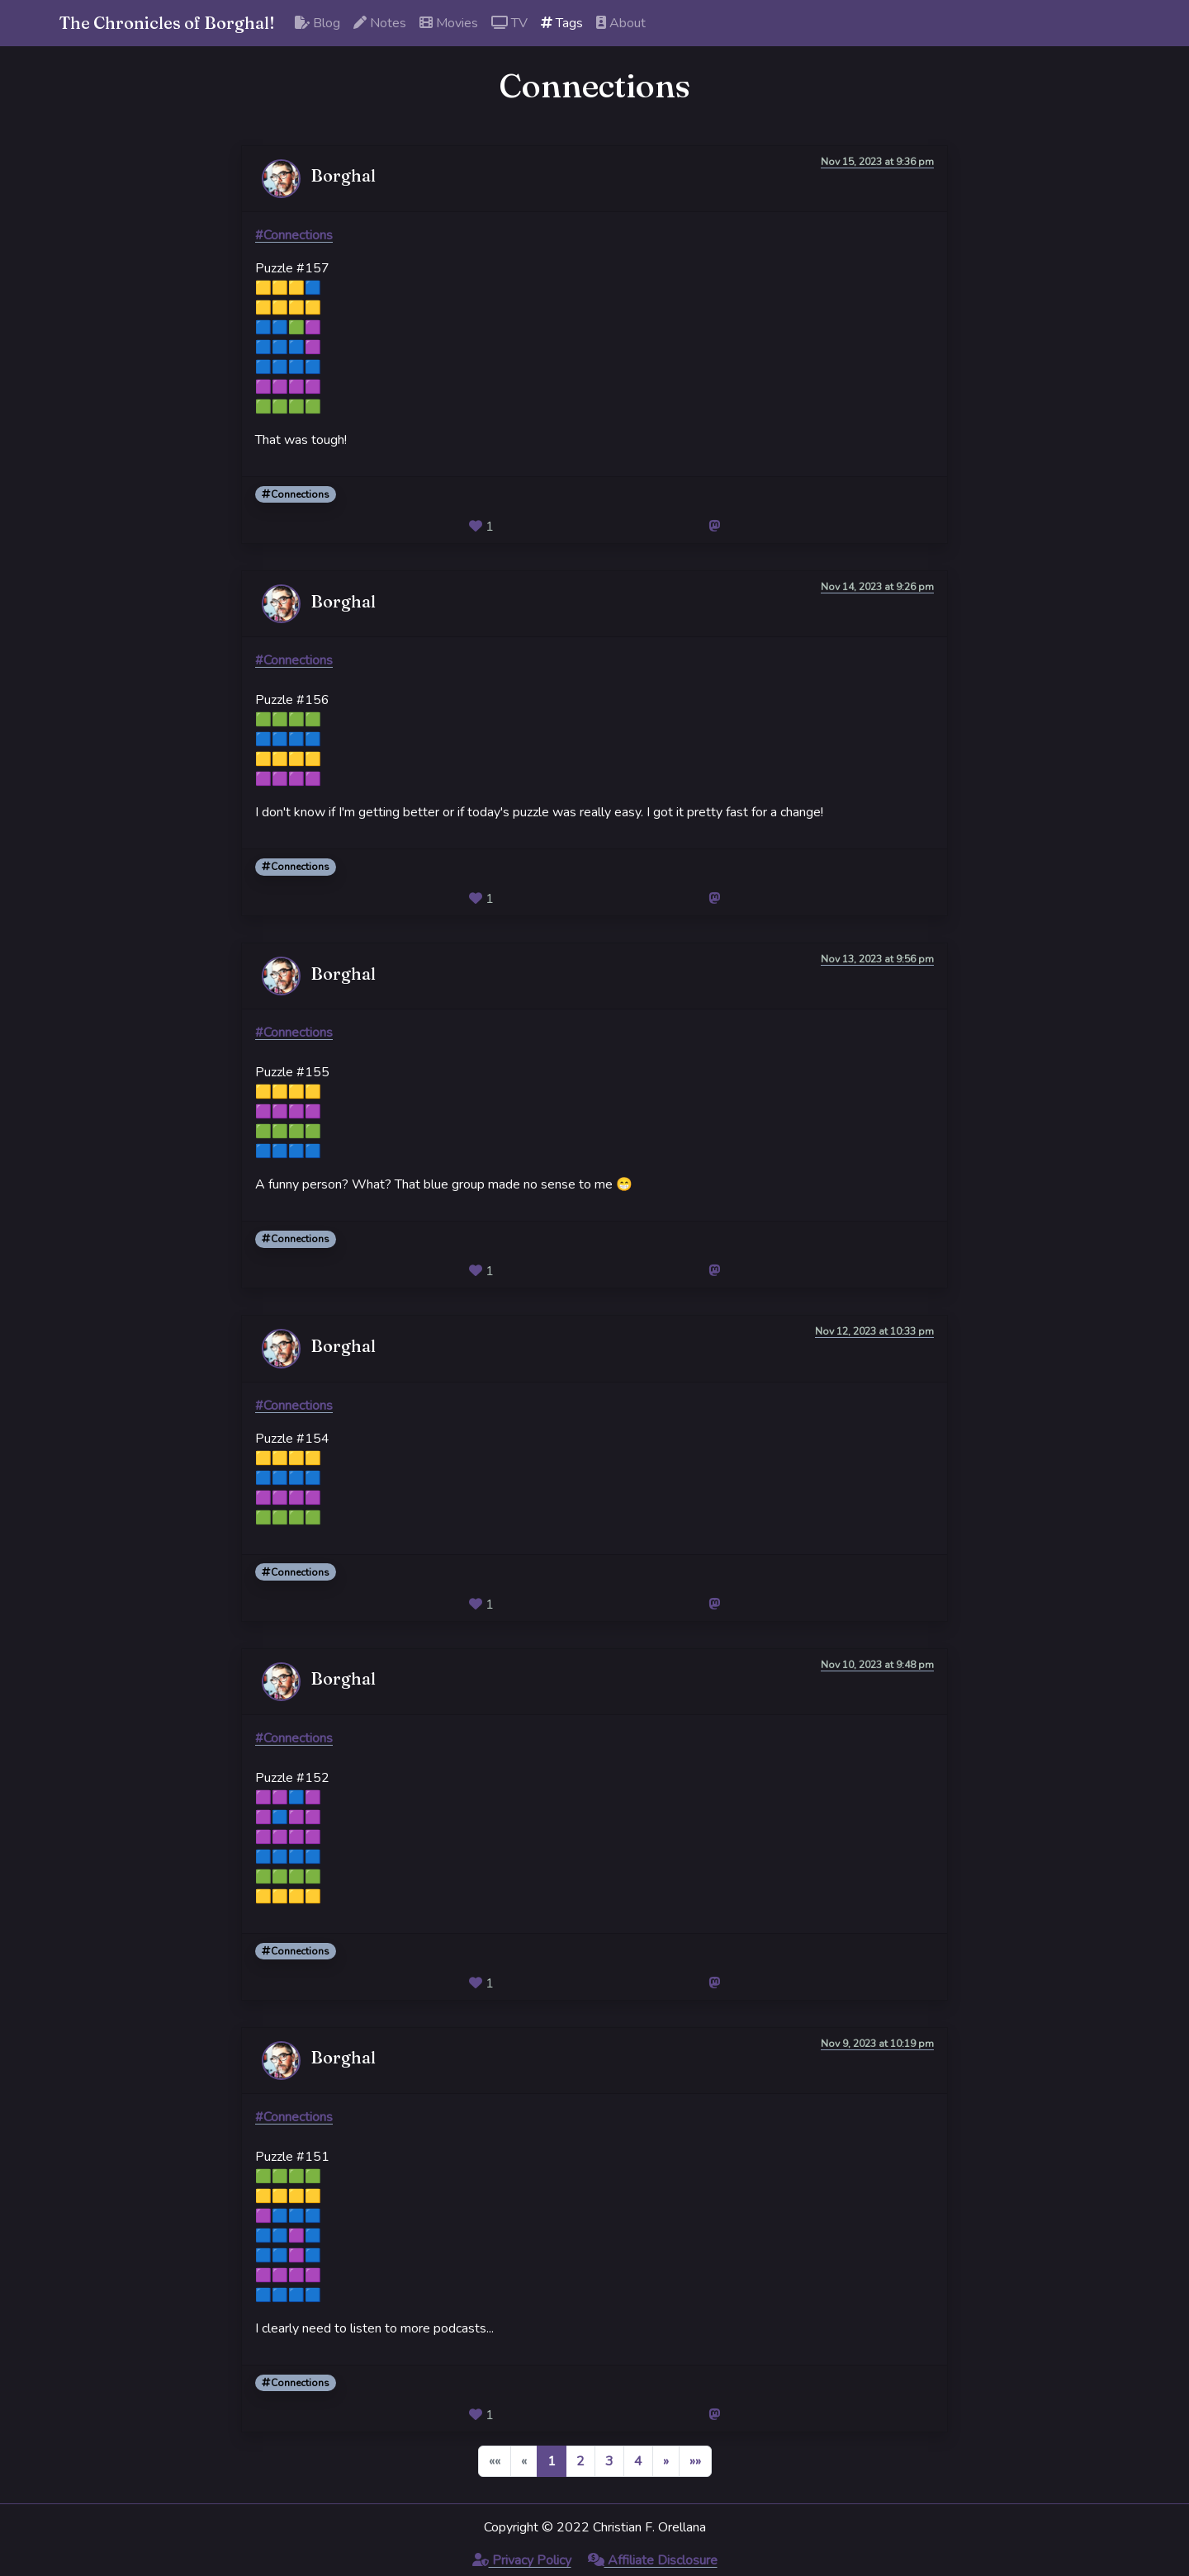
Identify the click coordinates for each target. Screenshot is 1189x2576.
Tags (562, 23)
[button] (666, 2461)
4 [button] (638, 2461)
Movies (448, 23)
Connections (295, 494)
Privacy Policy (521, 2560)
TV (509, 23)
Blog (317, 23)
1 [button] (551, 2461)
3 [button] (609, 2461)
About (621, 23)
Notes (379, 23)
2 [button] (580, 2461)
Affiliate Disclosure (653, 2560)
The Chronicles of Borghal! (167, 22)
